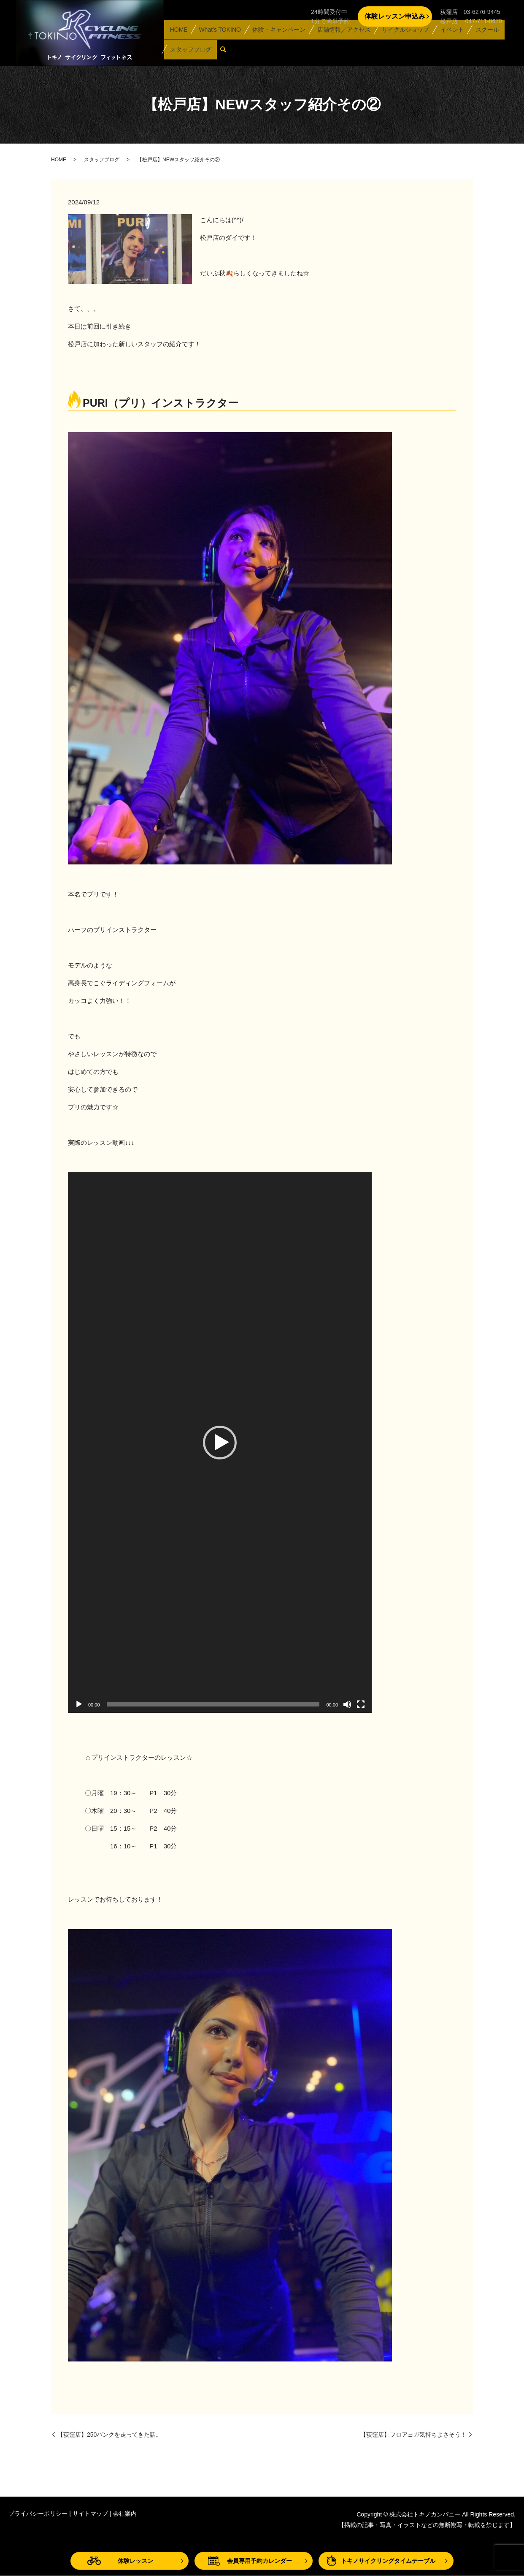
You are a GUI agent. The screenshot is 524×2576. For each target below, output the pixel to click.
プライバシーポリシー (38, 2513)
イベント (444, 38)
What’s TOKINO (217, 38)
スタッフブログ (189, 52)
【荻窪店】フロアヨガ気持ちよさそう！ (413, 2434)
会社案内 (125, 2513)
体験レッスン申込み (395, 16)
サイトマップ (90, 2513)
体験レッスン (135, 2560)
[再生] (79, 1704)
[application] (220, 1442)
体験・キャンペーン (275, 38)
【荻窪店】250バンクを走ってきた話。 (109, 2434)
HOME (177, 38)
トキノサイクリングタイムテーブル (388, 2560)
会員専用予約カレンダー (259, 2560)
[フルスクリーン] (361, 1704)
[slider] (213, 1704)
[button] (220, 1442)
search (225, 52)
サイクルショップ (400, 38)
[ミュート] (347, 1704)
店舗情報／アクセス (339, 38)
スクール (478, 38)
